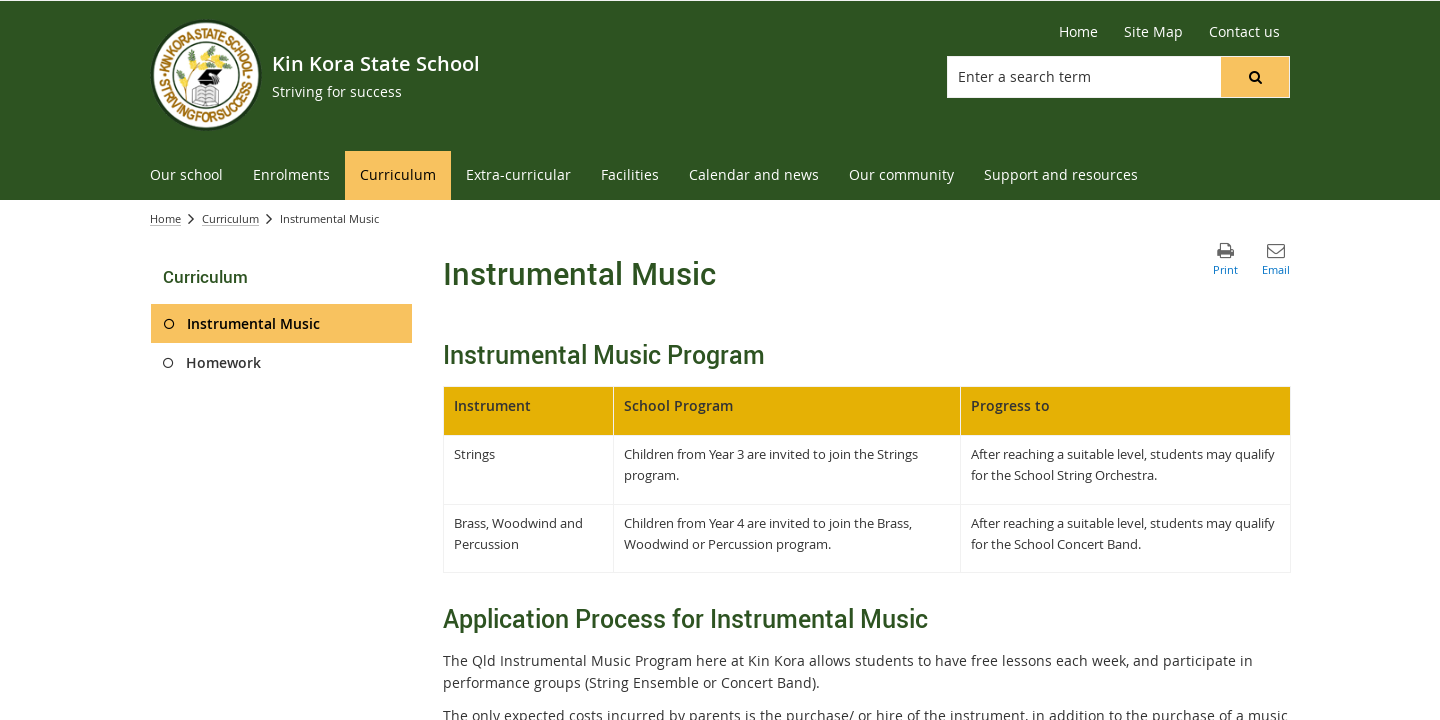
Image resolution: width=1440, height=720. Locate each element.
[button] (1255, 77)
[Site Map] (1153, 32)
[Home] (1078, 32)
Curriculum (230, 218)
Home (165, 218)
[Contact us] (1244, 32)
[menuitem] (186, 175)
